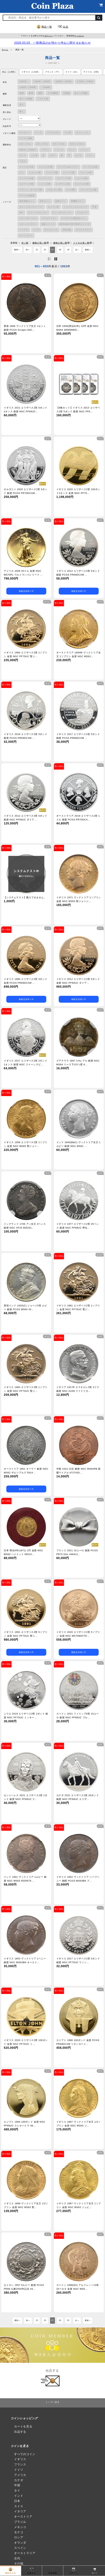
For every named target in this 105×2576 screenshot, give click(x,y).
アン (22, 172)
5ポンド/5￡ (59, 144)
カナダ (18, 2400)
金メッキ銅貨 (26, 99)
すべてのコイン (24, 2373)
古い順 (24, 243)
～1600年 (45, 87)
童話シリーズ (48, 224)
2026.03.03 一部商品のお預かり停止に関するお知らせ (52, 42)
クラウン (45, 150)
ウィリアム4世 (27, 178)
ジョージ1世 (35, 172)
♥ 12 (47, 581)
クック (38, 132)
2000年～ (24, 81)
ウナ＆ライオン (49, 218)
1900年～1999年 (42, 81)
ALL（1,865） (9, 72)
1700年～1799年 (85, 81)
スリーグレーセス (28, 218)
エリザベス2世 (63, 184)
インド (18, 2415)
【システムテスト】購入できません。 (25, 855)
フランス (20, 2384)
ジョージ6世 (45, 184)
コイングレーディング (29, 2546)
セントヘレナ (82, 132)
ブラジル (20, 2441)
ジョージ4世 (86, 172)
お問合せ (20, 2557)
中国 (17, 2405)
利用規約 (20, 2519)
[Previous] (28, 250)
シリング (59, 150)
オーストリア (23, 2436)
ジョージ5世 (82, 178)
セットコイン (26, 235)
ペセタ (23, 161)
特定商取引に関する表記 (31, 2524)
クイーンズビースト (38, 212)
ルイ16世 (70, 190)
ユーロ (78, 155)
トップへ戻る (52, 2322)
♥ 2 (47, 275)
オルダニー (25, 132)
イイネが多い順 (81, 243)
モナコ (18, 2452)
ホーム (5, 50)
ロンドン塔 (53, 207)
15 (37, 250)
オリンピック (51, 230)
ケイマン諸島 (26, 138)
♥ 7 (47, 2087)
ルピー (53, 155)
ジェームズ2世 (46, 167)
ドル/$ (34, 155)
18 (60, 250)
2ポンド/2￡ (42, 144)
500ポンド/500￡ (28, 150)
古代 (17, 2478)
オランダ (20, 2462)
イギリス (20, 2379)
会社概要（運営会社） (29, 2508)
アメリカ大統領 (27, 195)
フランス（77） (53, 72)
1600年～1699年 (28, 87)
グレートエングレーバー (31, 207)
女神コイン (60, 201)
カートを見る (23, 2346)
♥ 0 (47, 804)
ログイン (48, 36)
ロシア (18, 2457)
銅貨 (40, 93)
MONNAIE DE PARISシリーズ (74, 224)
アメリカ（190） (91, 72)
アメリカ (20, 2394)
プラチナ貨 (42, 99)
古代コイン (45, 201)
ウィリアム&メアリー (68, 167)
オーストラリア (24, 2472)
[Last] (88, 250)
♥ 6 (47, 499)
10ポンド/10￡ (77, 144)
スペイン (20, 2467)
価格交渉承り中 (26, 570)
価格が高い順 (60, 243)
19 (68, 250)
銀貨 (31, 93)
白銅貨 (66, 93)
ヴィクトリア (45, 178)
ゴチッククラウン (28, 224)
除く (22, 111)
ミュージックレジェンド (75, 207)
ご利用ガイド (23, 2551)
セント (23, 155)
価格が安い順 (39, 243)
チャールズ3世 (82, 184)
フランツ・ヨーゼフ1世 (31, 190)
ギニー (71, 150)
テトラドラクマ (83, 230)
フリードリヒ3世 (88, 190)
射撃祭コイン (77, 201)
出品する (20, 2351)
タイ (17, 2410)
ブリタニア (82, 212)
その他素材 (53, 93)
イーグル (24, 230)
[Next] (77, 250)
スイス (18, 2426)
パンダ (36, 230)
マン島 (68, 132)
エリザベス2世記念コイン (74, 218)
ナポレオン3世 (54, 190)
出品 (65, 26)
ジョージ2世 (52, 172)
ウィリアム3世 (90, 167)
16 (45, 250)
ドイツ (18, 2389)
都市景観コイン (27, 201)
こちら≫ (80, 36)
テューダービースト (62, 212)
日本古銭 (67, 230)
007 (21, 212)
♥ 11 (47, 1259)
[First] (17, 250)
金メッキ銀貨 (81, 93)
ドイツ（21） (72, 72)
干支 (94, 207)
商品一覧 (46, 26)
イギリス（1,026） (30, 72)
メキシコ (20, 2446)
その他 (18, 2483)
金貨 (22, 93)
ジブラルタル (53, 132)
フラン (90, 155)
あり (22, 104)
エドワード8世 (27, 184)
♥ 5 (47, 879)
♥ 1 (47, 425)
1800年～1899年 (63, 81)
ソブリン (84, 150)
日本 (17, 2420)
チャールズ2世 (27, 167)
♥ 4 (47, 1334)
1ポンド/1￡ (25, 144)
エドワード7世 (64, 178)
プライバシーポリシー (29, 2513)
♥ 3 (47, 350)
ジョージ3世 (69, 172)
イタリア (20, 2431)
